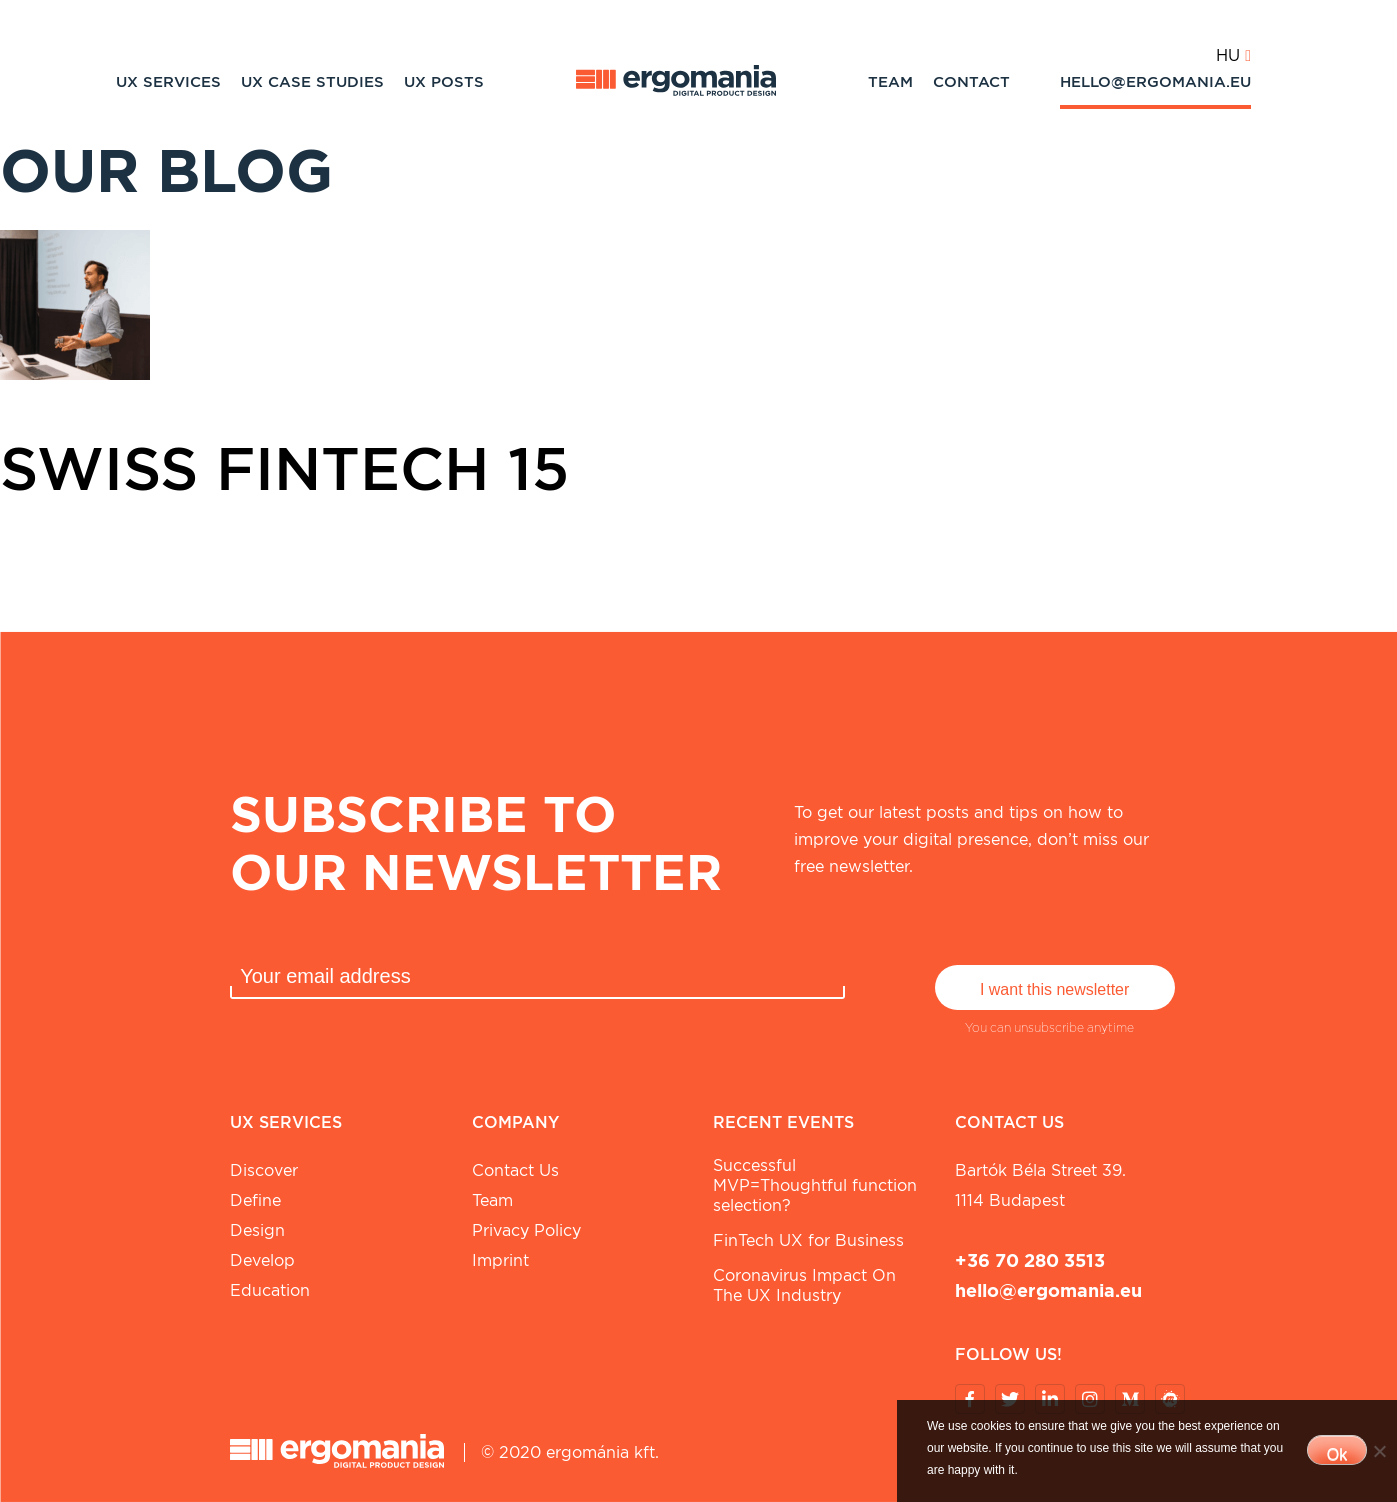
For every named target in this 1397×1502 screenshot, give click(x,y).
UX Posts (444, 82)
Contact (971, 82)
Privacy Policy (526, 1230)
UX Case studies (312, 82)
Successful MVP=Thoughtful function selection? (815, 1185)
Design (257, 1230)
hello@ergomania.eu (1155, 82)
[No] (1379, 1451)
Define (255, 1200)
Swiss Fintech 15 (284, 468)
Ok (1337, 1454)
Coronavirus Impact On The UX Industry (804, 1285)
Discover (264, 1170)
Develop (262, 1260)
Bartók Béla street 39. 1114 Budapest (1040, 1185)
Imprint (500, 1260)
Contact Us (515, 1170)
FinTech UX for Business (808, 1240)
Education (270, 1290)
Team (890, 82)
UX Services (168, 82)
